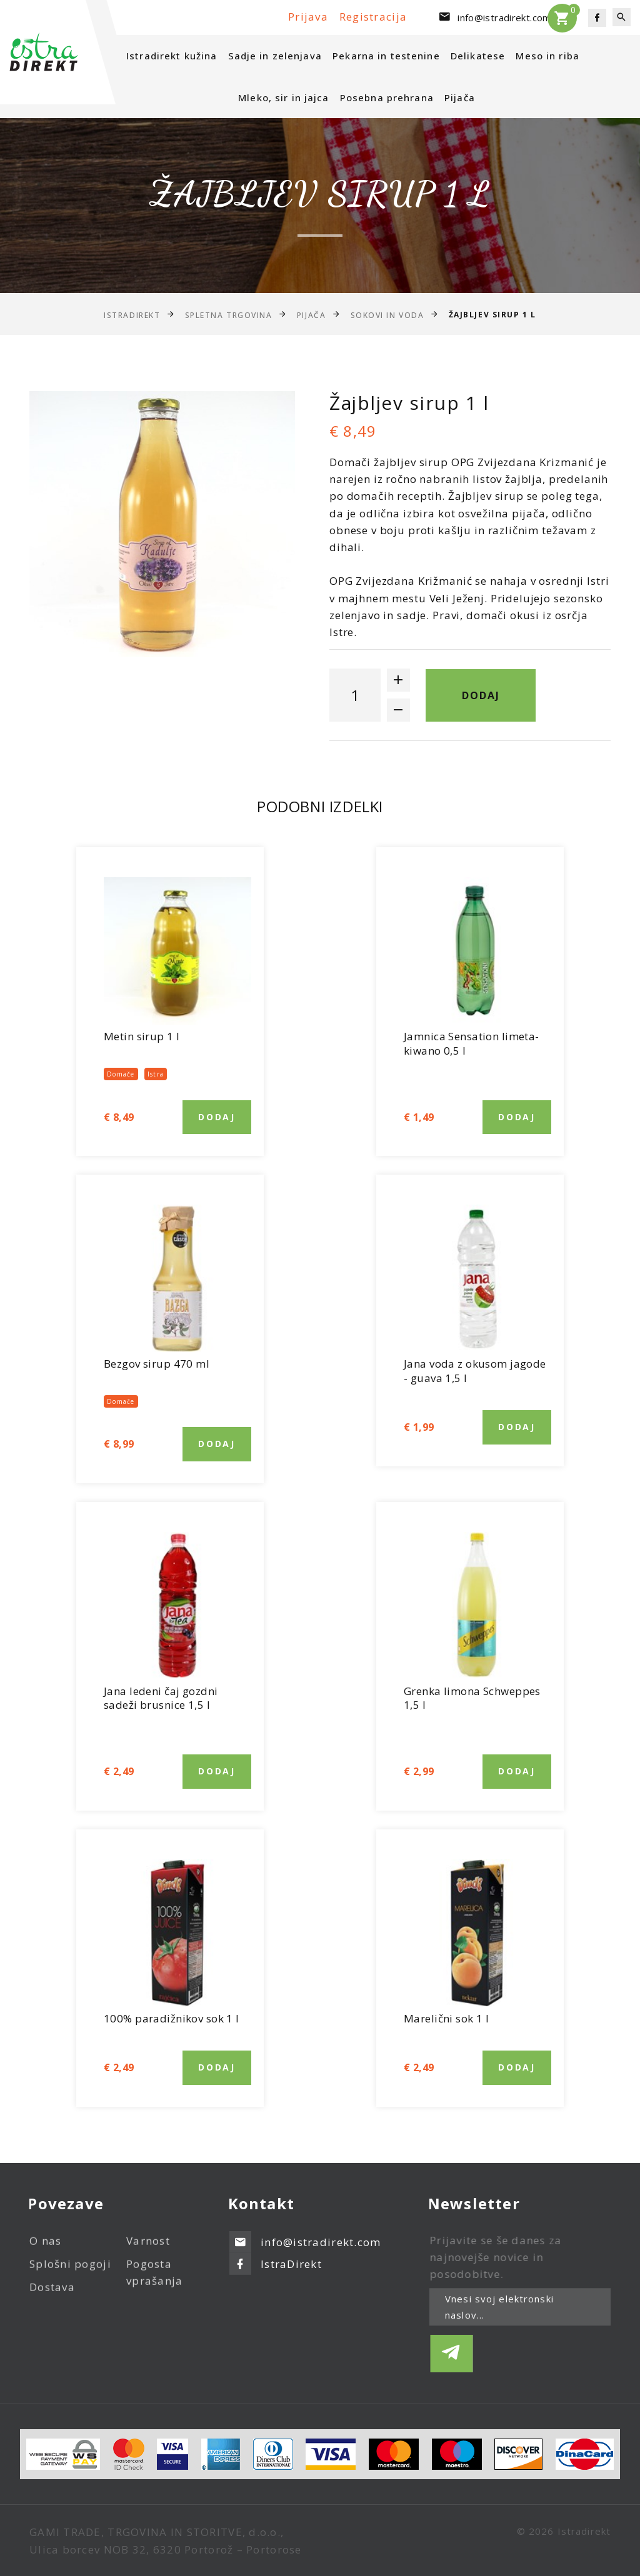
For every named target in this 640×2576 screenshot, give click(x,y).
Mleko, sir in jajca (283, 97)
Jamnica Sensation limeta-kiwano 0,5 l (471, 1043)
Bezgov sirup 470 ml (156, 1363)
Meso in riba (547, 55)
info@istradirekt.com (504, 17)
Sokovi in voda (387, 314)
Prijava (309, 16)
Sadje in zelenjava (275, 55)
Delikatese (478, 55)
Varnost (148, 2251)
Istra (156, 1074)
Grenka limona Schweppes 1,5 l (472, 1698)
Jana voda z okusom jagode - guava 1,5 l (475, 1370)
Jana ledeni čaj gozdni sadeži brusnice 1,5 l (161, 1698)
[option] (162, 524)
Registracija (373, 16)
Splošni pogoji (70, 2274)
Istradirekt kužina (171, 55)
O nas (45, 2251)
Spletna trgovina (228, 314)
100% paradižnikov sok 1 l (171, 2018)
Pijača (459, 97)
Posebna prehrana (387, 97)
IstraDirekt (132, 314)
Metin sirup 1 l (141, 1036)
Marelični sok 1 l (446, 2018)
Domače (121, 1074)
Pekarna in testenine (386, 55)
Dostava (52, 2297)
